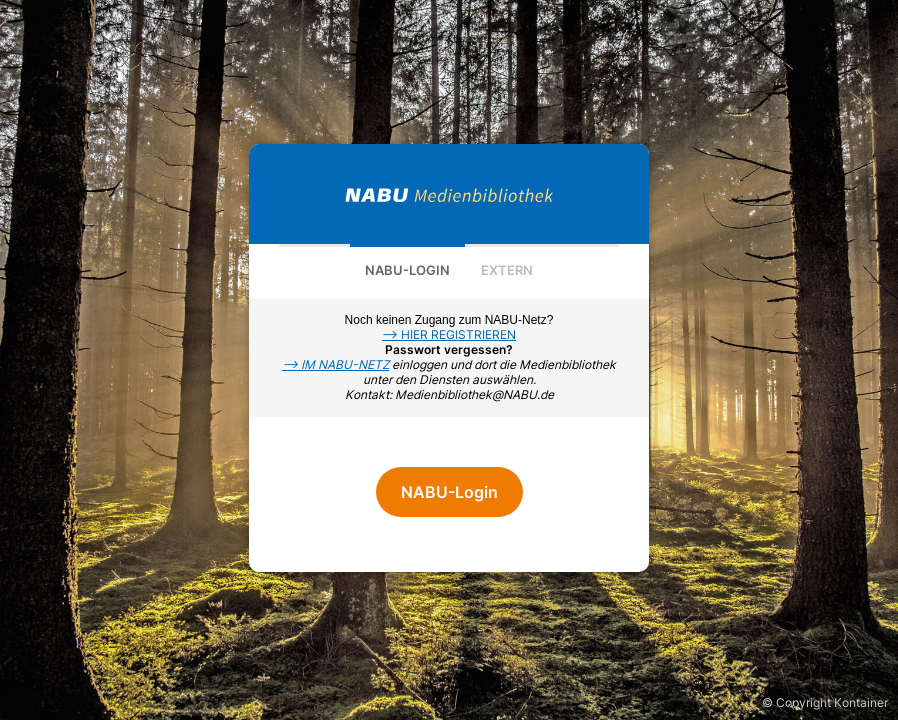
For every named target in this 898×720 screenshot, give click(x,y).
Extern (507, 270)
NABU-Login (407, 270)
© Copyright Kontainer (825, 702)
